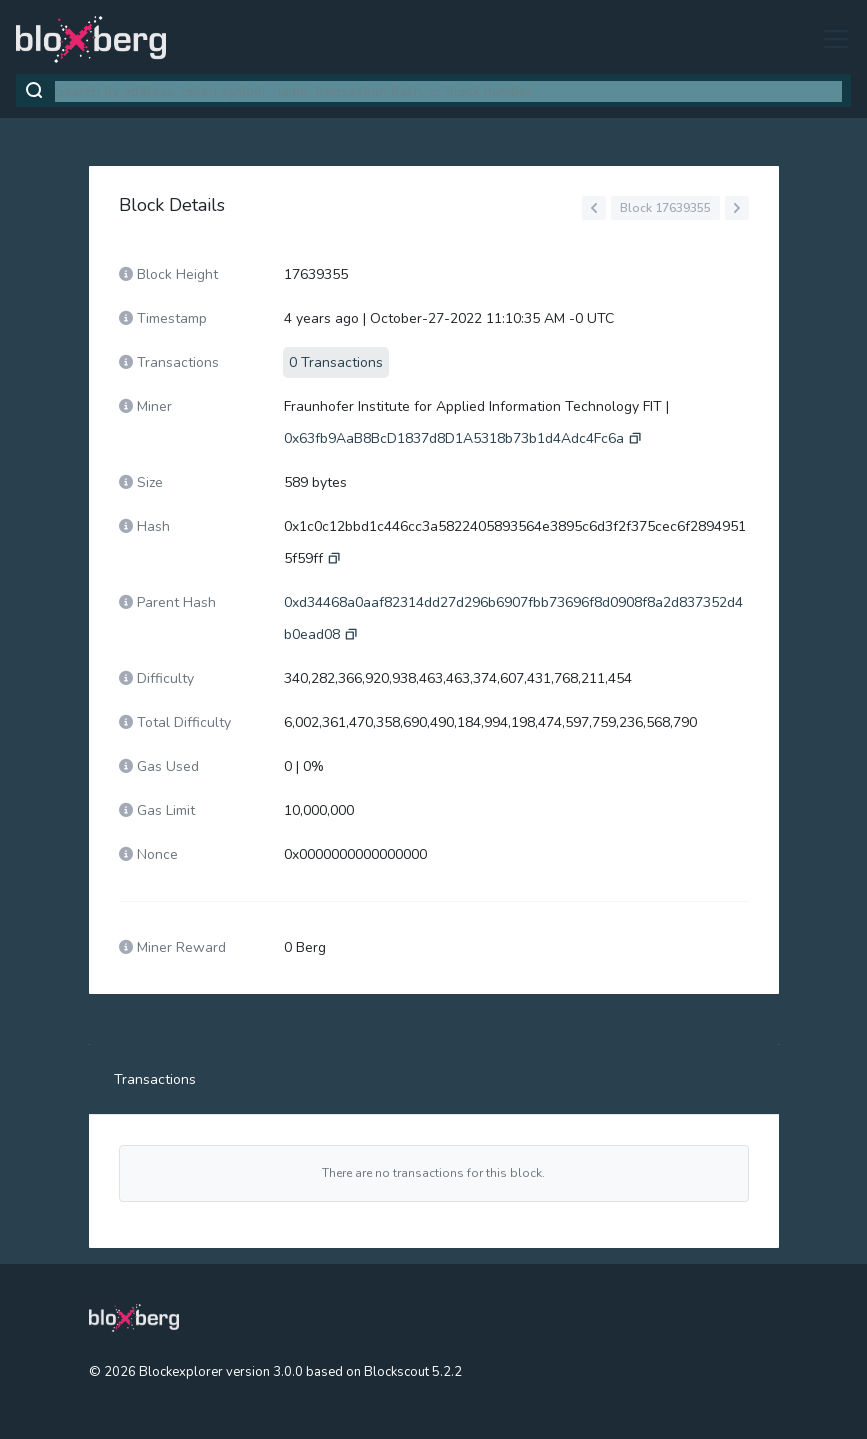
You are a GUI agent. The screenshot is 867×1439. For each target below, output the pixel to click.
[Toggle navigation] (830, 39)
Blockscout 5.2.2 (413, 1372)
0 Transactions (336, 362)
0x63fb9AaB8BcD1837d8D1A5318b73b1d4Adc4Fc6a (454, 438)
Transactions (155, 1079)
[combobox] (448, 91)
